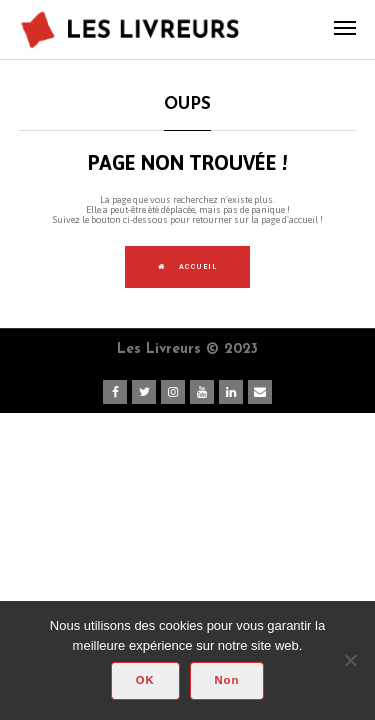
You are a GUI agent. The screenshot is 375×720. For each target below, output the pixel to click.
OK (145, 680)
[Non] (350, 660)
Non (227, 680)
